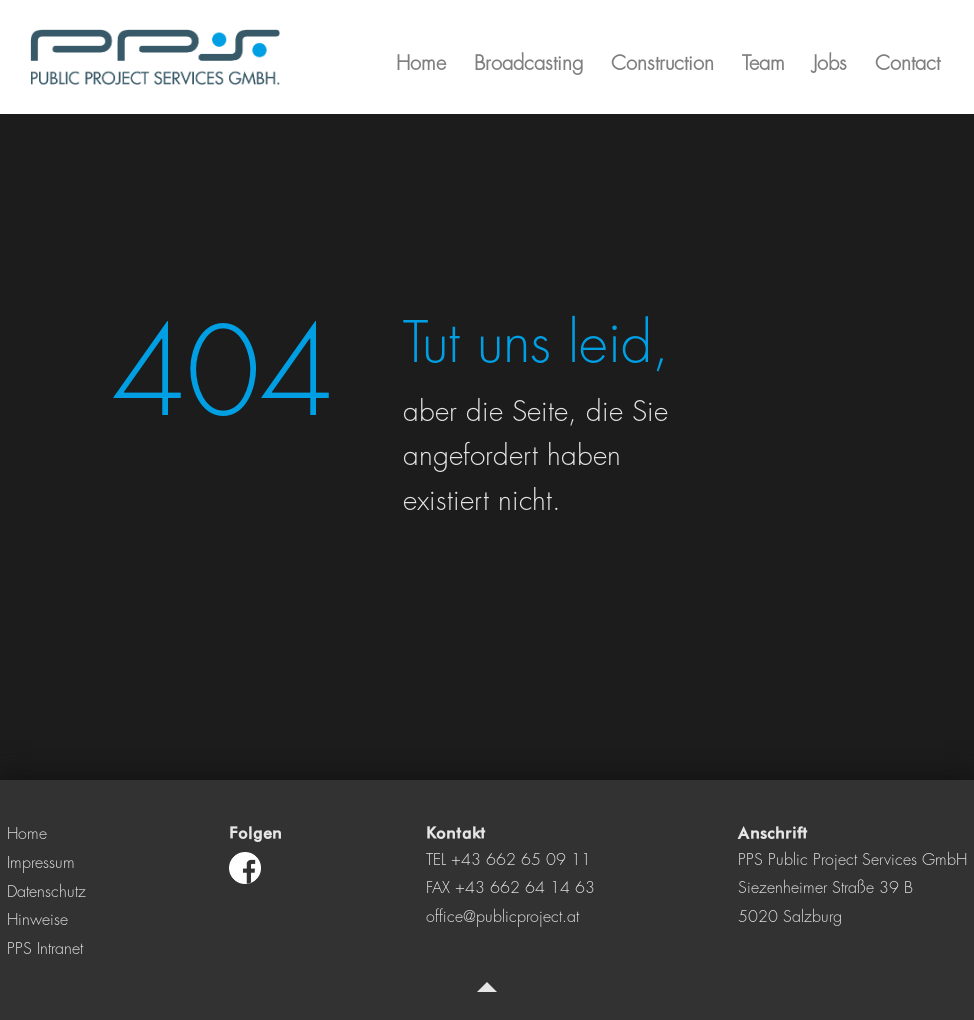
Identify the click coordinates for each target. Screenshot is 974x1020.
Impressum (41, 863)
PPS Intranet (45, 949)
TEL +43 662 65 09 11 (508, 860)
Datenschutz (46, 892)
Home (27, 834)
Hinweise (37, 920)
